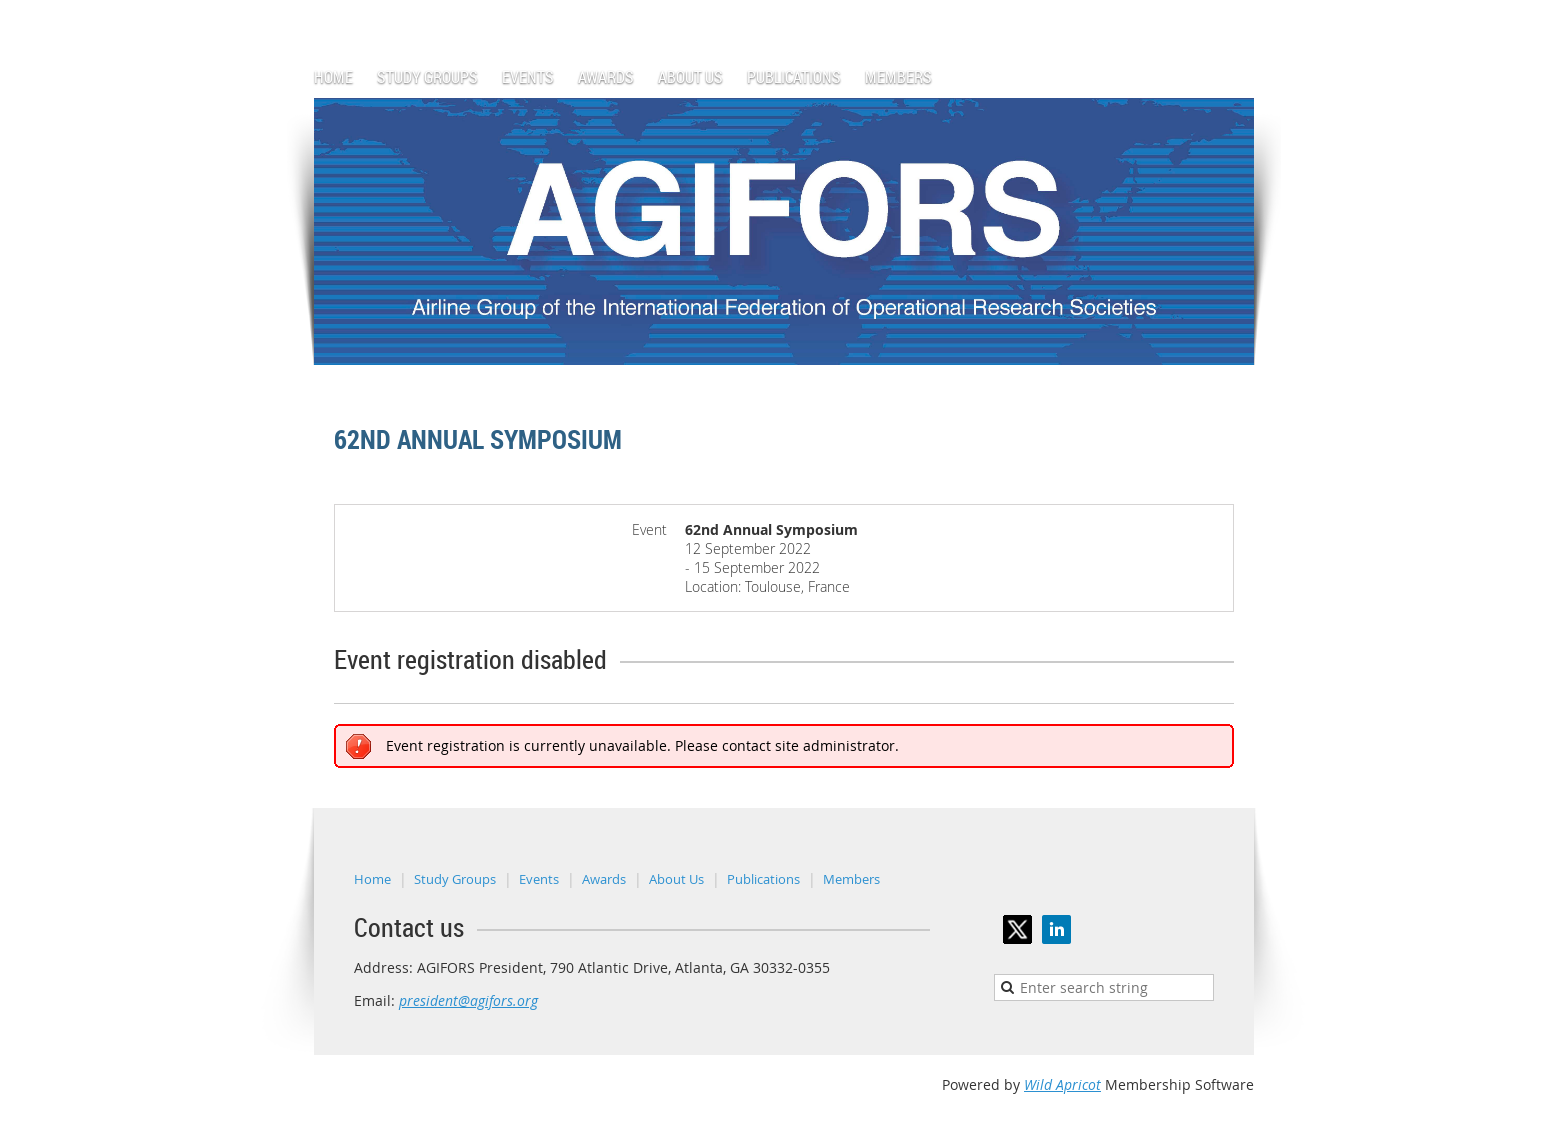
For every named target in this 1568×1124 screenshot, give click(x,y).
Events (539, 879)
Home (372, 879)
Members (851, 879)
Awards (604, 879)
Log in (1234, 9)
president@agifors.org (468, 1000)
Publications (763, 879)
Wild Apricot (1062, 1084)
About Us (676, 879)
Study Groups (455, 879)
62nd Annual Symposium (478, 439)
